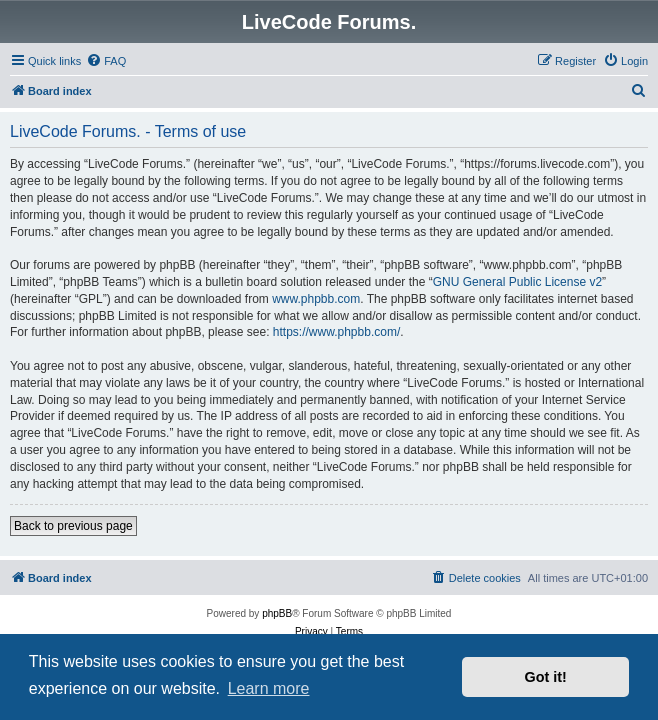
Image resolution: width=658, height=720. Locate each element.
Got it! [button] (546, 677)
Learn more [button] (269, 688)
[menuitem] (106, 61)
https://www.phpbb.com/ (336, 332)
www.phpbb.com (316, 299)
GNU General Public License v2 (517, 282)
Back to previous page (73, 526)
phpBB (277, 613)
